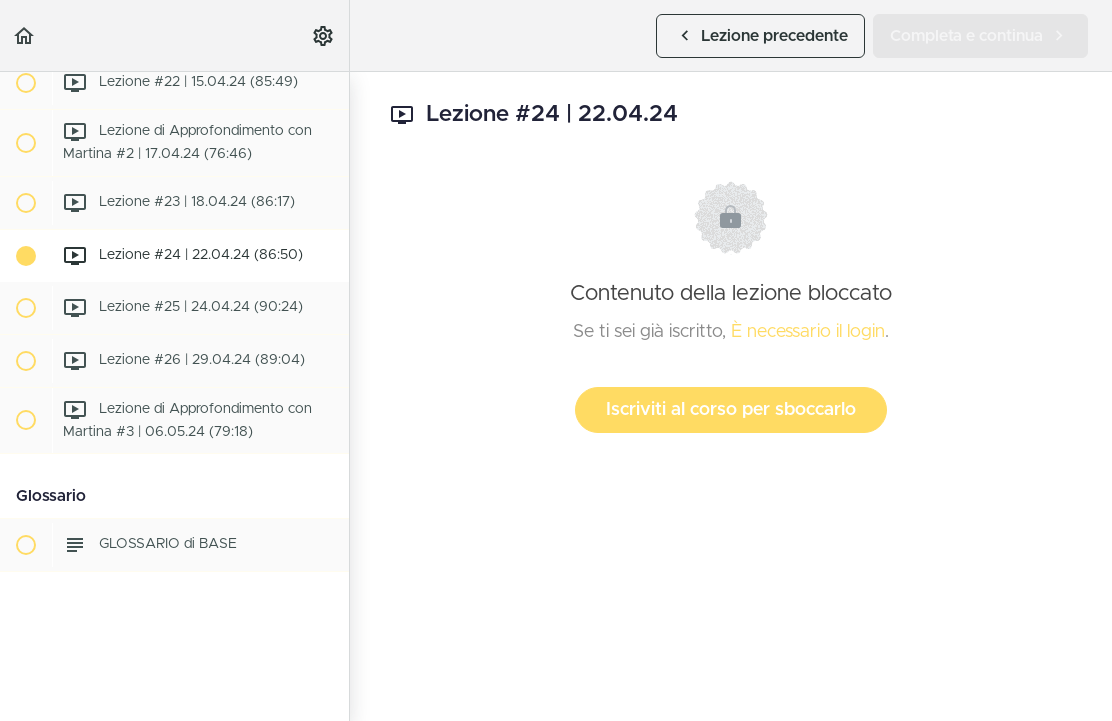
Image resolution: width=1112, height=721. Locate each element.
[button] (25, 35)
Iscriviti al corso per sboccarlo (731, 410)
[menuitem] (324, 35)
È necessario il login (808, 332)
